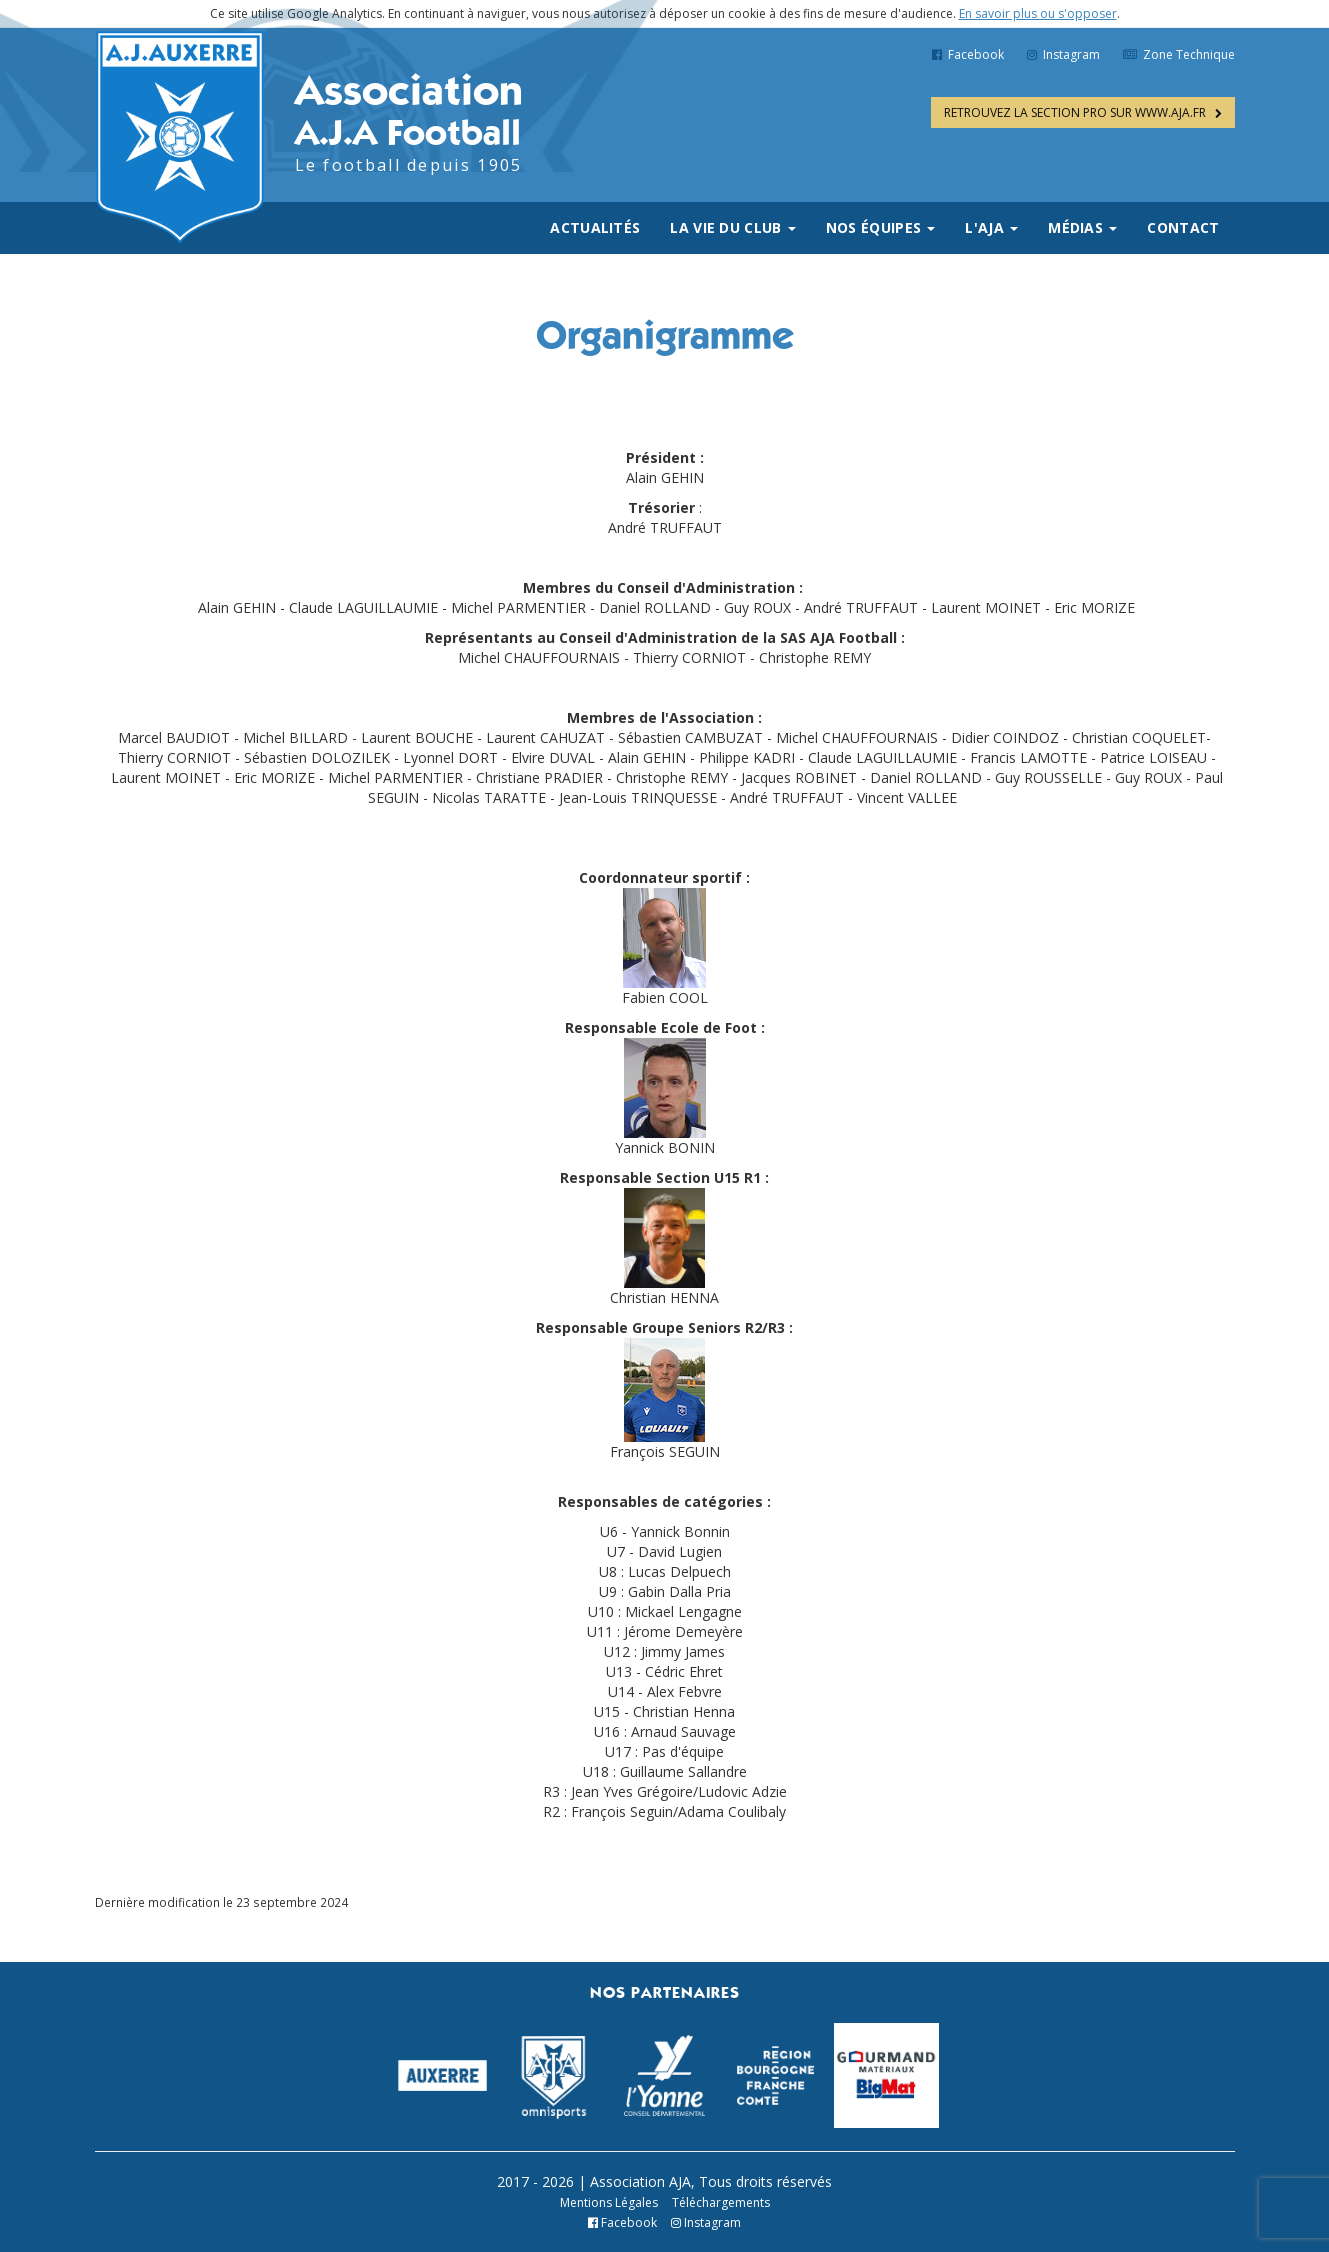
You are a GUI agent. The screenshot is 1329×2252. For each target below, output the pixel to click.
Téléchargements (721, 2202)
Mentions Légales (609, 2202)
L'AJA (991, 227)
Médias (1082, 227)
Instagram (1063, 54)
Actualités (595, 227)
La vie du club (733, 227)
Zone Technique (1179, 54)
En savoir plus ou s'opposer (1038, 13)
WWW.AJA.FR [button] (1083, 112)
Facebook (968, 54)
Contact (1183, 227)
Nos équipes (881, 227)
